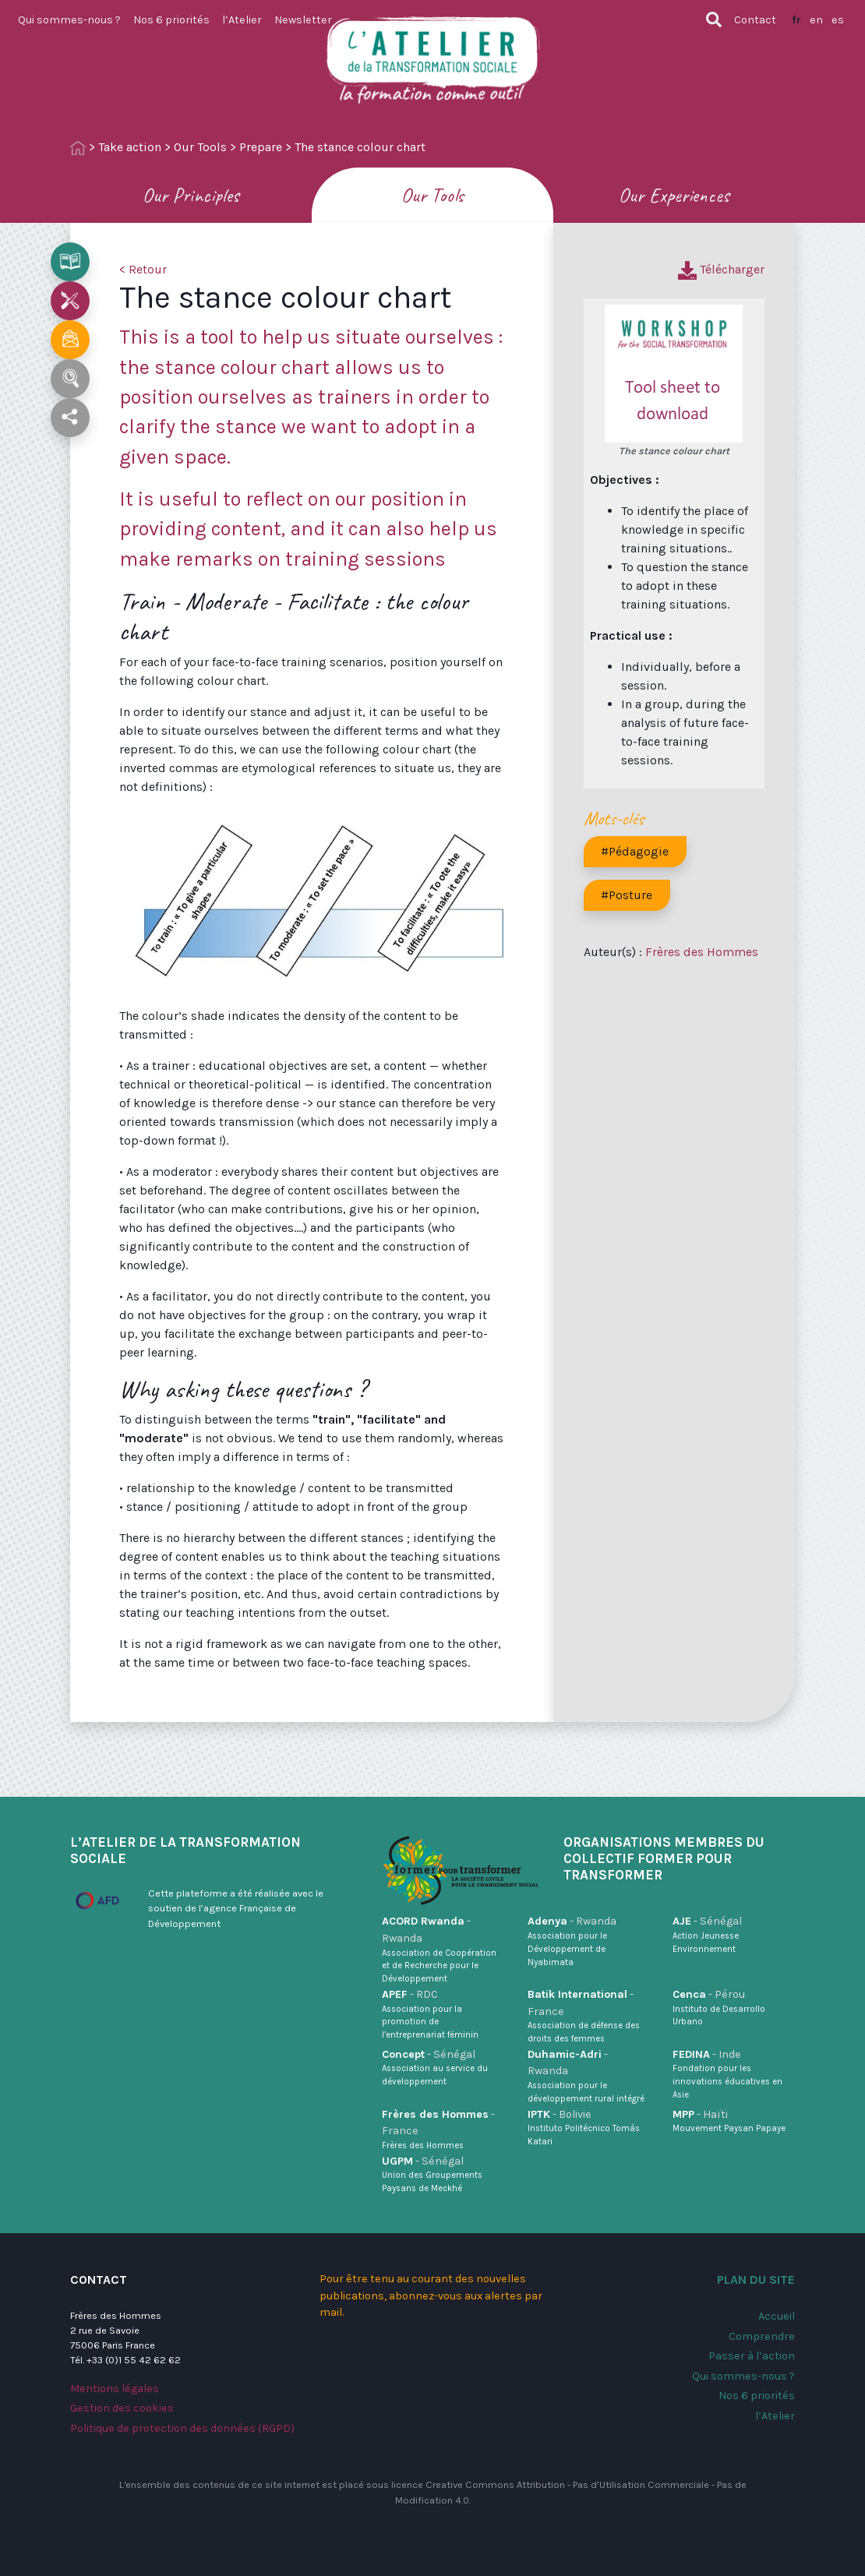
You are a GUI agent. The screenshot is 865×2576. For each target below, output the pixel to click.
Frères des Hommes (701, 951)
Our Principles (191, 195)
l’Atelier (242, 19)
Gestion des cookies (122, 2408)
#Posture (626, 894)
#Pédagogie (635, 851)
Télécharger (721, 269)
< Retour (143, 269)
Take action (129, 146)
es (837, 19)
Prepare (260, 146)
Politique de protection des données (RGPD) (182, 2428)
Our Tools (200, 146)
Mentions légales (114, 2388)
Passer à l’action (751, 2356)
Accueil (776, 2316)
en (816, 19)
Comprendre (762, 2336)
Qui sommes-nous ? (69, 19)
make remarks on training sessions (282, 559)
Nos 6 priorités (171, 19)
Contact (755, 19)
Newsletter (303, 19)
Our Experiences (674, 195)
